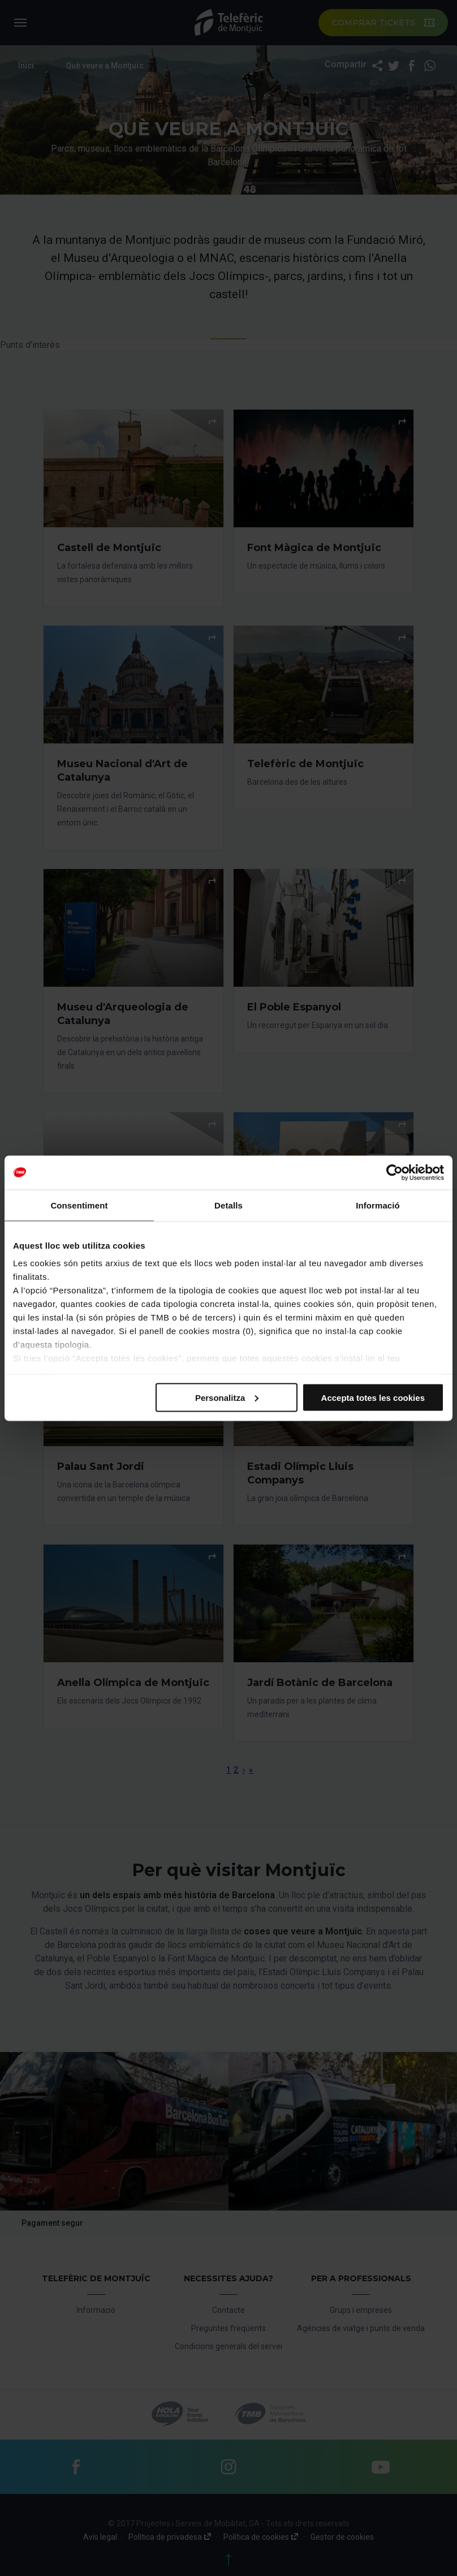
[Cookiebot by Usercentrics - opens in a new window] (394, 1172)
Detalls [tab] (228, 1205)
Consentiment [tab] (78, 1205)
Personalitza (226, 1397)
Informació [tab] (378, 1205)
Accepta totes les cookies (373, 1397)
